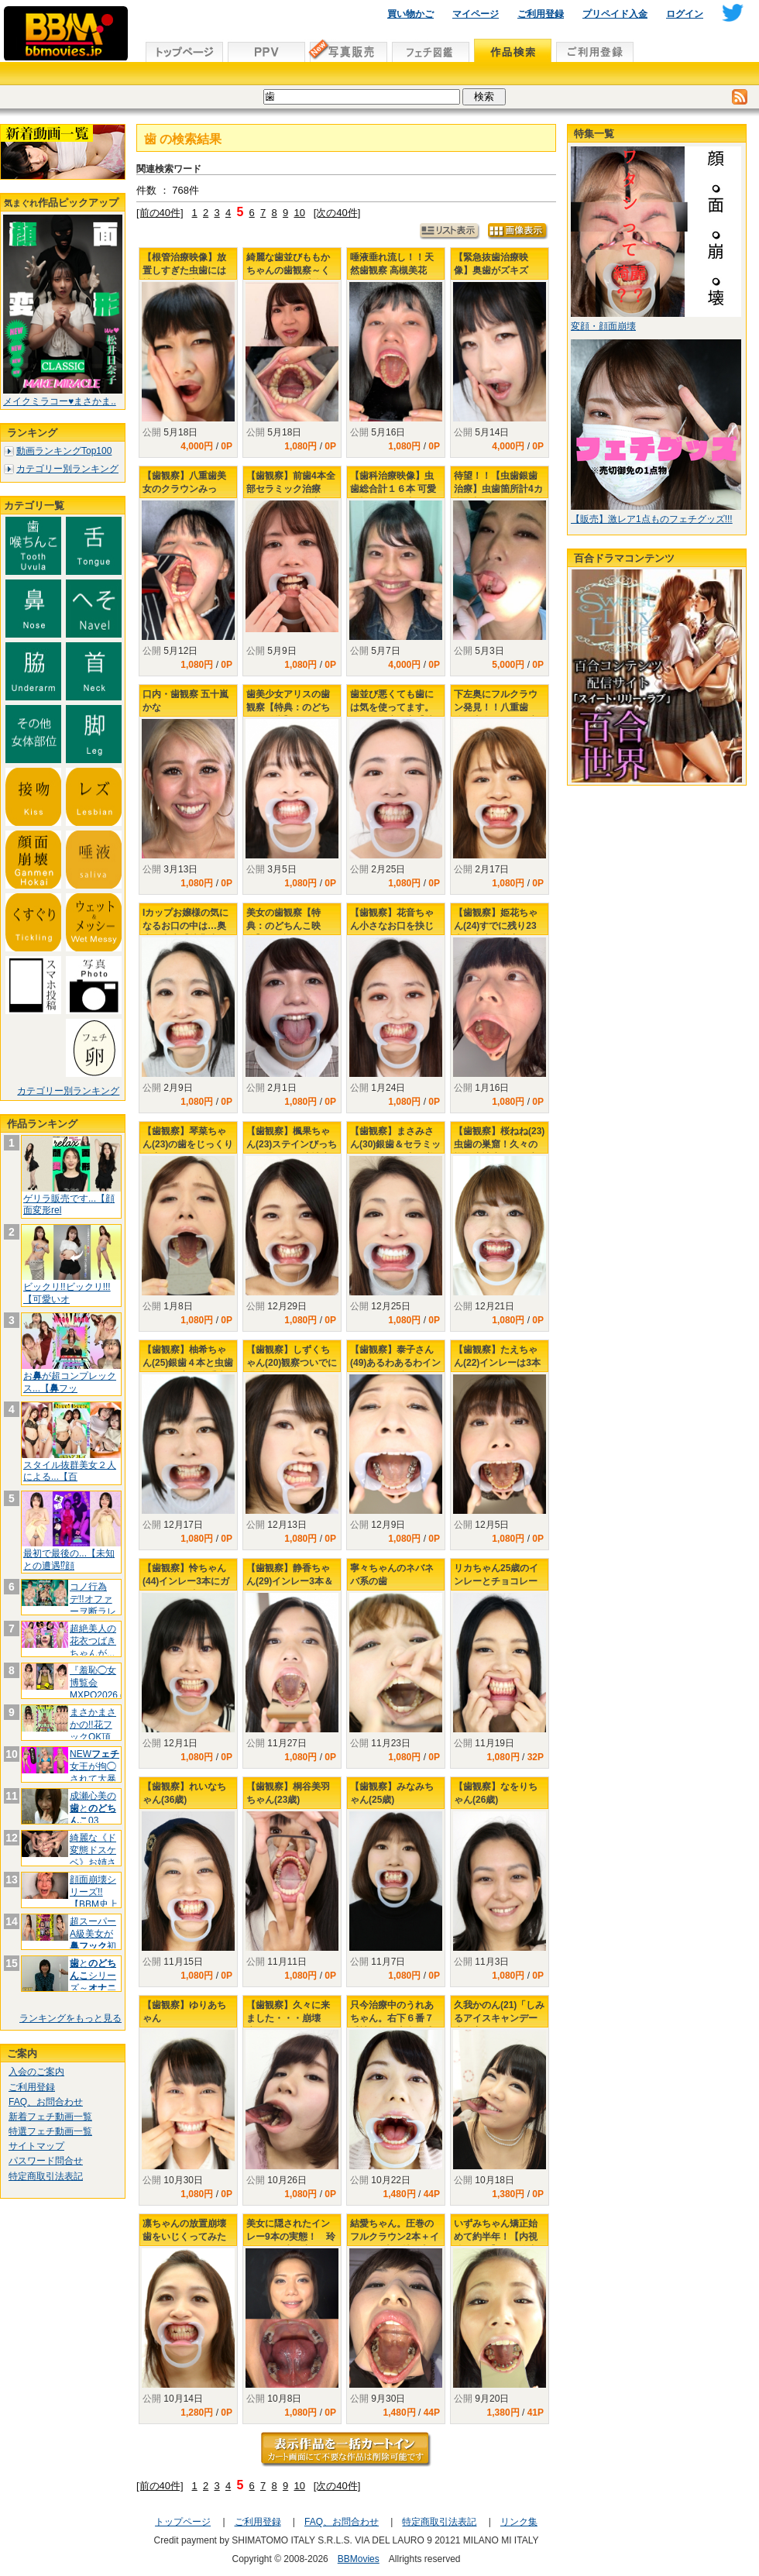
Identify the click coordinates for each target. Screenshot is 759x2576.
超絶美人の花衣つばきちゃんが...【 (93, 1646)
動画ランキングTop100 (64, 450)
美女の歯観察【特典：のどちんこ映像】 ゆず (283, 925)
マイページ (475, 14)
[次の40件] (337, 212)
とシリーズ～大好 (93, 1981)
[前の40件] (160, 212)
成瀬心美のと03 (93, 1807)
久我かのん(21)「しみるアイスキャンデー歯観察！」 (499, 2018)
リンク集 (518, 2521)
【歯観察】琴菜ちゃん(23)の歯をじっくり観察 (188, 1144)
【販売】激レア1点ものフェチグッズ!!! (652, 519)
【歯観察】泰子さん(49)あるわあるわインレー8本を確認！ (395, 1362)
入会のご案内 (36, 2071)
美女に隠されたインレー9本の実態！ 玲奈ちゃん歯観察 (290, 2236)
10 (299, 212)
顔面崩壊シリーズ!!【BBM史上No (94, 1897)
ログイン (684, 14)
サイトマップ (36, 2146)
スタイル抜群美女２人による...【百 (69, 1471)
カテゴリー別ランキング (67, 468)
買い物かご (410, 14)
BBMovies (359, 2559)
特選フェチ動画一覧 (50, 2131)
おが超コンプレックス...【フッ (69, 1382)
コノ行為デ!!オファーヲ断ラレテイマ (93, 1604)
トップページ (183, 2521)
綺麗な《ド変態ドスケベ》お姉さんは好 (93, 1856)
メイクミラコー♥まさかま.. (59, 401)
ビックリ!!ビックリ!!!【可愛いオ (67, 1293)
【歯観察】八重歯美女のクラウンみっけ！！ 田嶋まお (184, 488)
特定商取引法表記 (46, 2176)
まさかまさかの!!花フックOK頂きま (93, 1730)
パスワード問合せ (46, 2160)
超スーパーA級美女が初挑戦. (93, 1939)
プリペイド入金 (614, 14)
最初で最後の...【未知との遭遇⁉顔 (69, 1559)
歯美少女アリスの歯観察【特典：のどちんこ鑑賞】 (288, 707)
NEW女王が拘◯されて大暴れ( (94, 1772)
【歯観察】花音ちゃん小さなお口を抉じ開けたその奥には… (392, 925)
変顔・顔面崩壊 (603, 326)
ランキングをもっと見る (70, 2018)
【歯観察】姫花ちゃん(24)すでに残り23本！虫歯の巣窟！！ (495, 925)
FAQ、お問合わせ (46, 2101)
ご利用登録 (540, 14)
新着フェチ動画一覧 (50, 2116)
